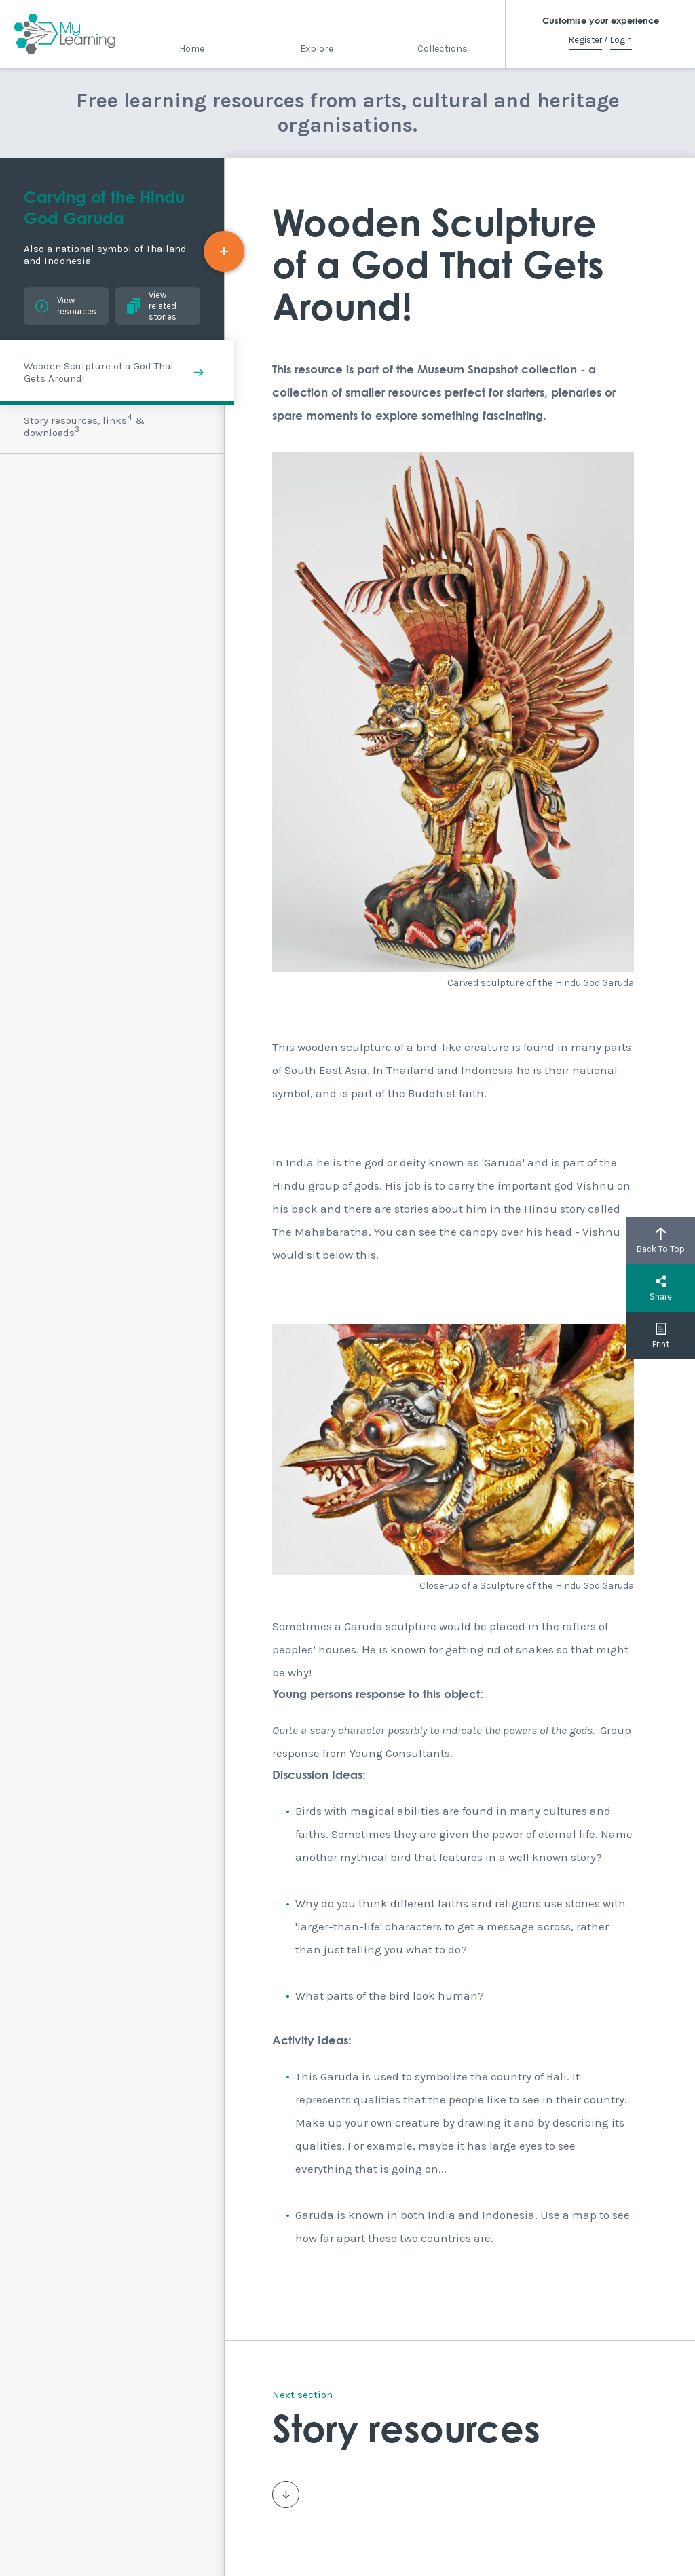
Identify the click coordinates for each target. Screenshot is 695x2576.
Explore (316, 48)
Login (621, 40)
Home (191, 48)
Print (660, 1335)
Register (585, 40)
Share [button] (661, 1288)
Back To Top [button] (661, 1240)
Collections (442, 48)
